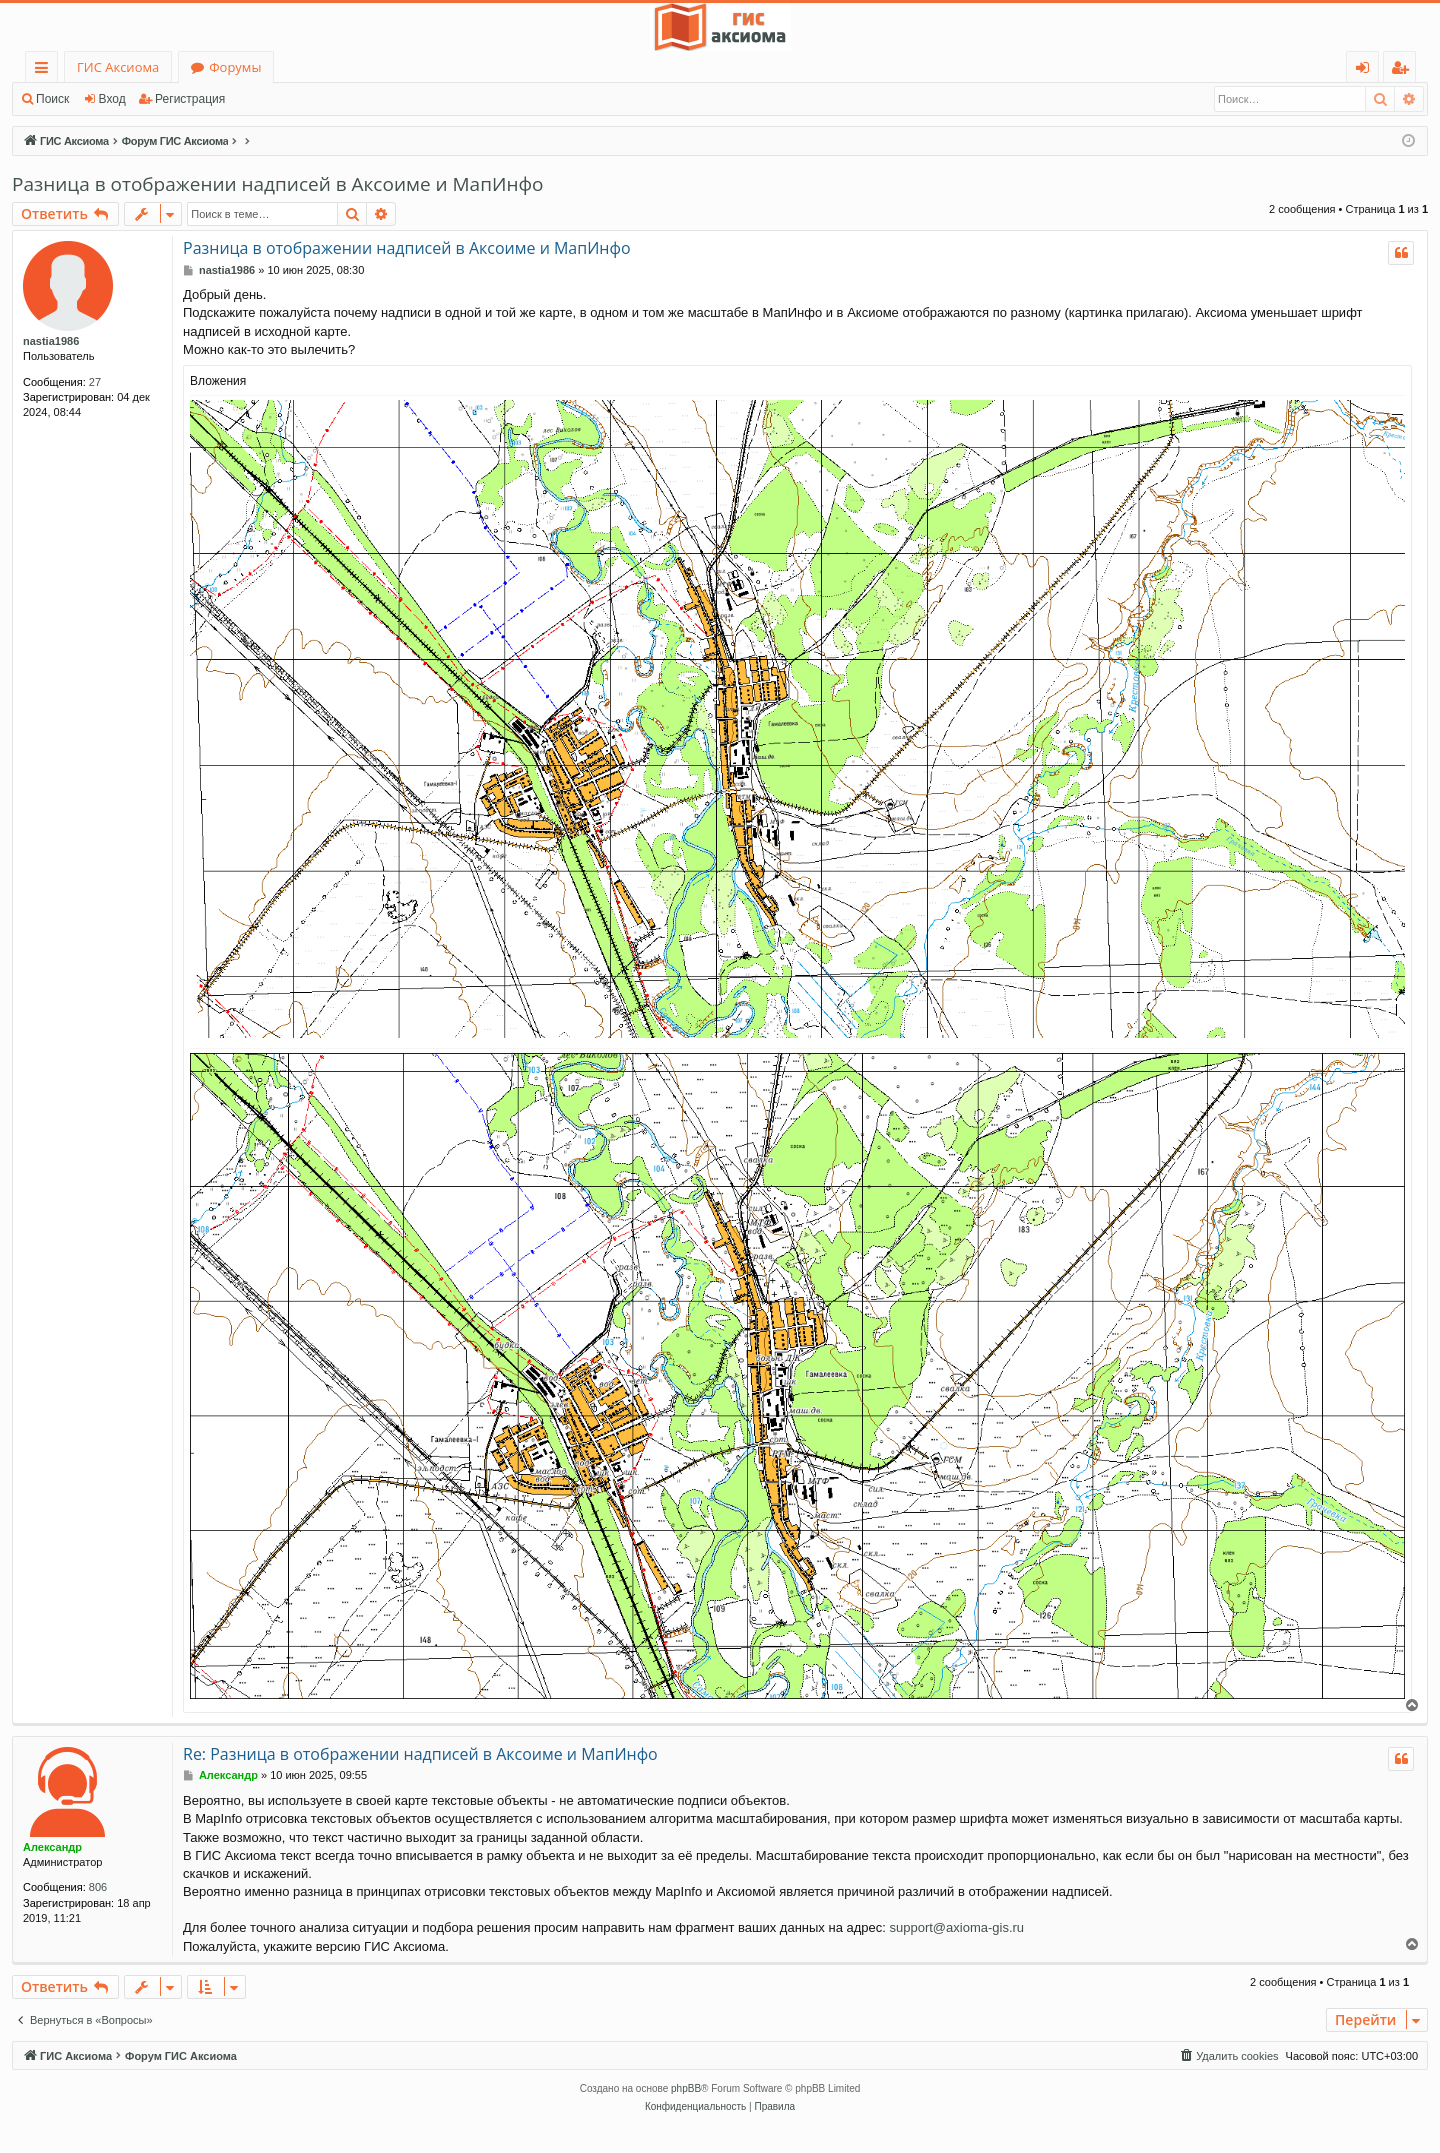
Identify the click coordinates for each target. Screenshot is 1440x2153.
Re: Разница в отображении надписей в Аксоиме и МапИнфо (420, 1754)
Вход (112, 99)
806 (98, 1887)
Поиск (52, 99)
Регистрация (190, 99)
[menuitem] (1228, 2056)
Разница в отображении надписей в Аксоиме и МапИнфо (277, 184)
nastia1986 (51, 341)
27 (95, 382)
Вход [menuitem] (1366, 70)
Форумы (235, 67)
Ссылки (45, 70)
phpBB (686, 2088)
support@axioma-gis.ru (956, 1927)
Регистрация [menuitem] (1404, 70)
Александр (52, 1847)
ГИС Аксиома (118, 67)
